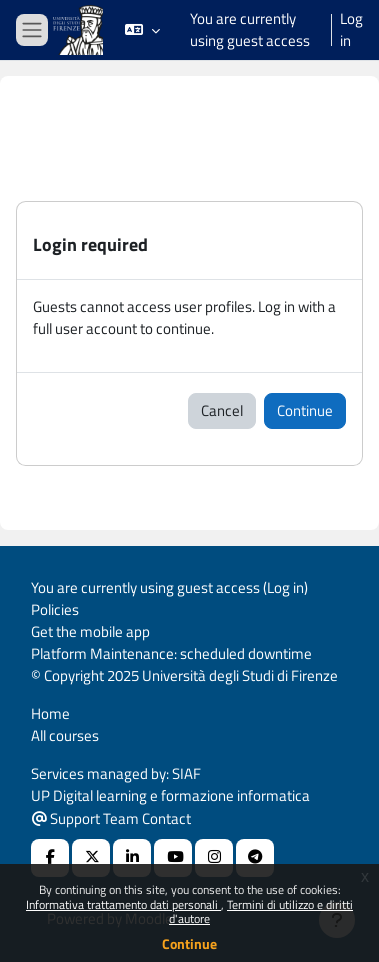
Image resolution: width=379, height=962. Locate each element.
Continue (189, 943)
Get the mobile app (90, 631)
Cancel (222, 410)
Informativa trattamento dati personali (123, 904)
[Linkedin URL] (132, 858)
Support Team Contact (111, 818)
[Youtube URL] (173, 858)
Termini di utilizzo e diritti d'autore (261, 911)
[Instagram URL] (214, 858)
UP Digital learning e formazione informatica (170, 795)
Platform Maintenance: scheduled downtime (171, 653)
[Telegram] (255, 858)
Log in (351, 30)
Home (50, 713)
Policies (55, 609)
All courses (65, 735)
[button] (142, 30)
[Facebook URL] (50, 858)
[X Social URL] (91, 858)
